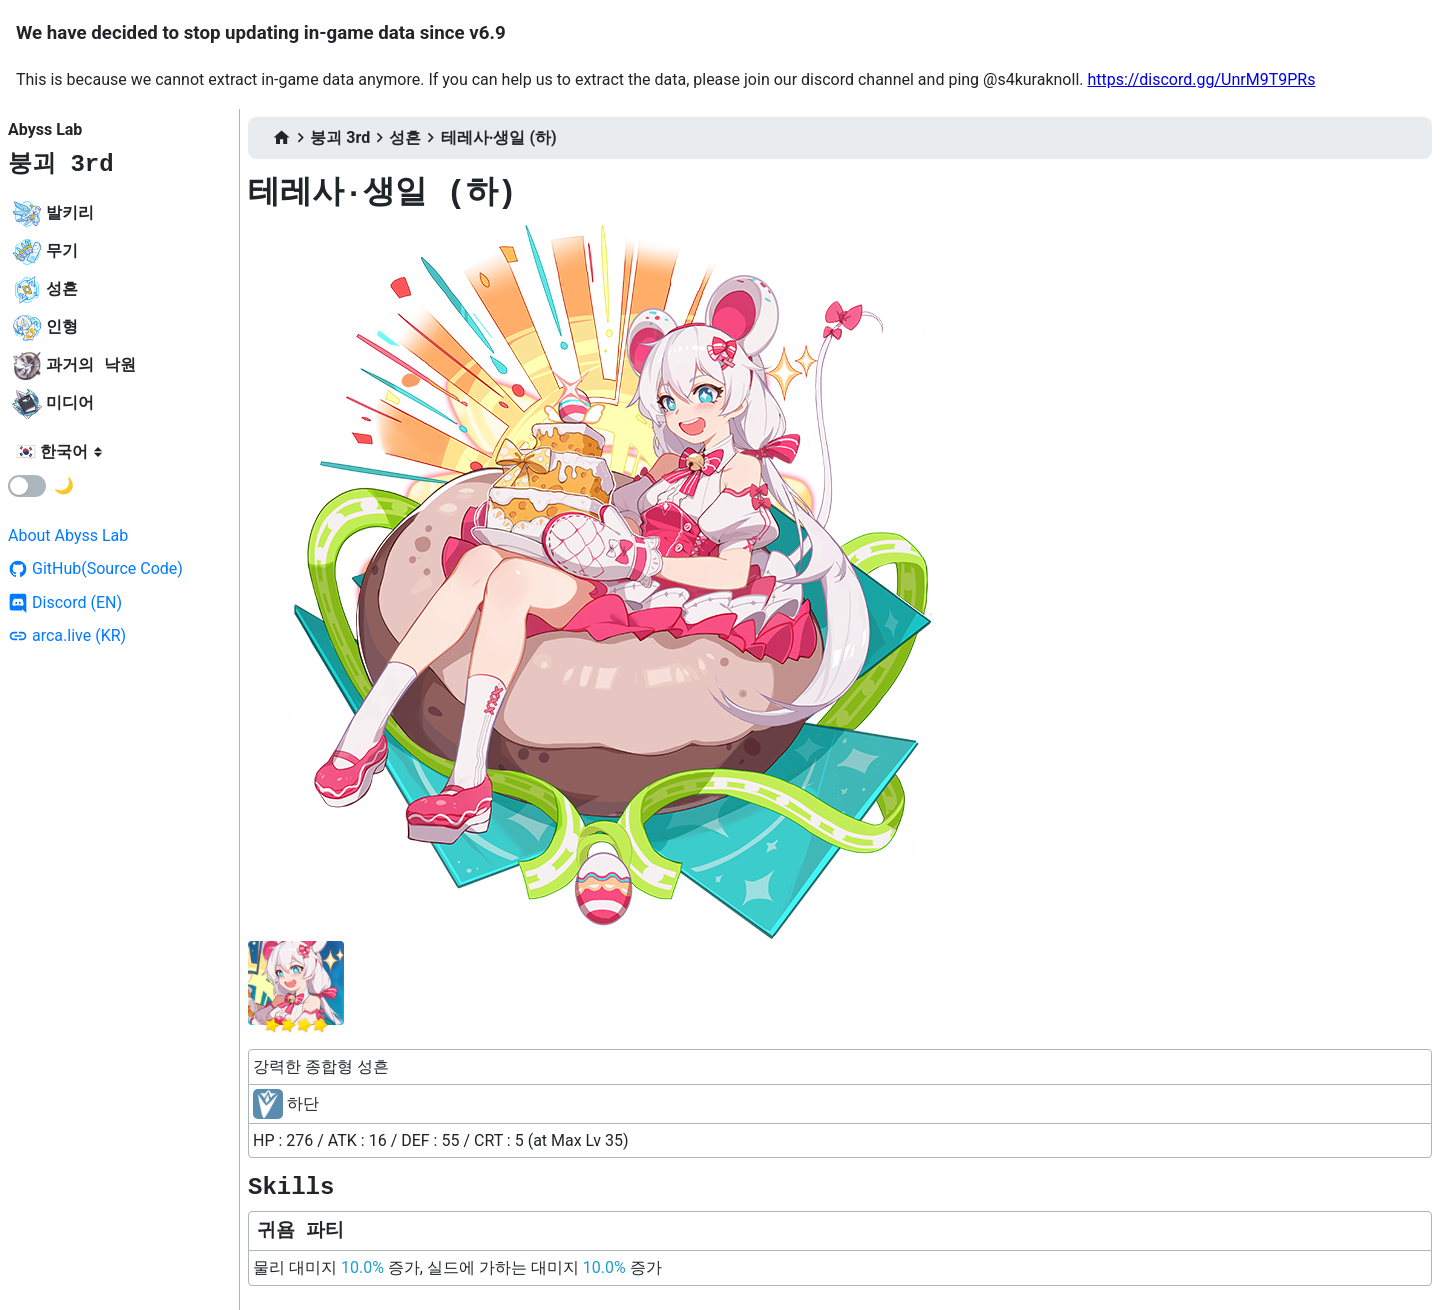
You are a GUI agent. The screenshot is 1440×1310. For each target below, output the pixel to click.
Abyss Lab (45, 129)
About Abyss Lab (68, 535)
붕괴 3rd (61, 164)
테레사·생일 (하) (499, 137)
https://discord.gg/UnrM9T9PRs (1201, 79)
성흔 (405, 137)
